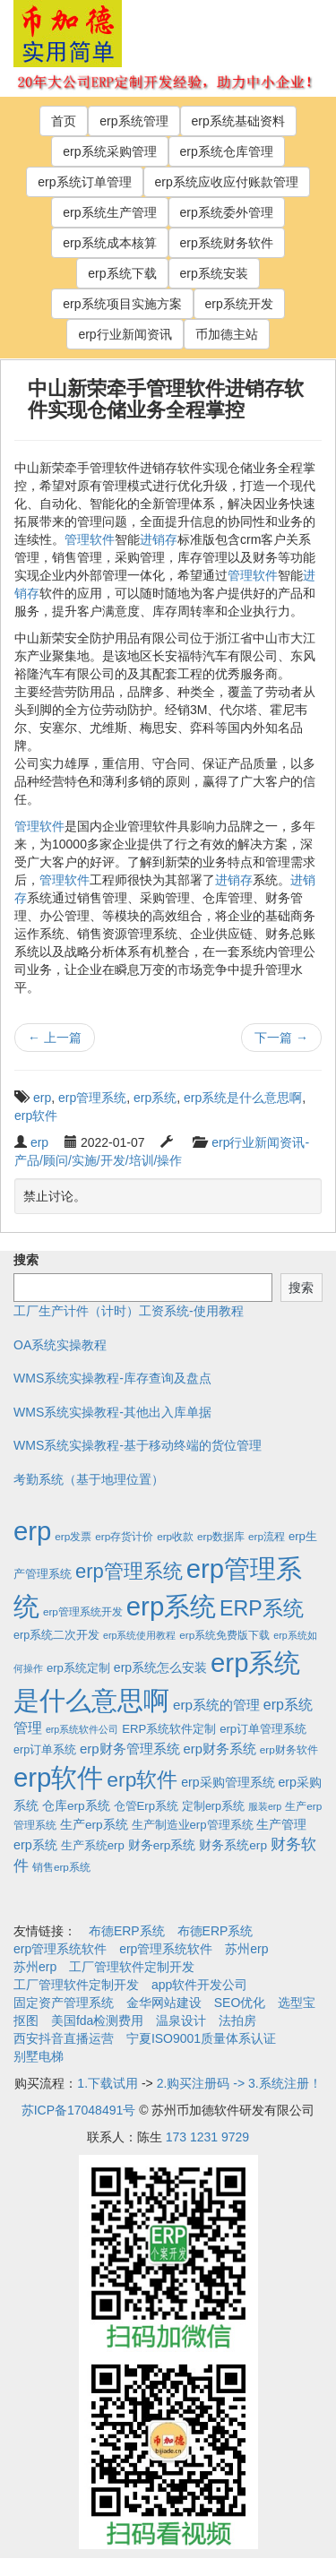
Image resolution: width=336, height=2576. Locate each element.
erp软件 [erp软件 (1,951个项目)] (58, 1777)
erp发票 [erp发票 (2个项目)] (73, 1536)
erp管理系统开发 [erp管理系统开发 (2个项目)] (83, 1611)
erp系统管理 (133, 121)
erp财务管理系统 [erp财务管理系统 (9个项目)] (130, 1748)
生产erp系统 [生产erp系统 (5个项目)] (94, 1824)
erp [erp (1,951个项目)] (32, 1531)
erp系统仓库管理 (226, 151)
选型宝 (296, 2002)
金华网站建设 (164, 2002)
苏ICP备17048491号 (79, 2110)
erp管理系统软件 (60, 1949)
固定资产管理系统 (63, 2002)
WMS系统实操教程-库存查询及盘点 (112, 1378)
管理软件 (90, 539)
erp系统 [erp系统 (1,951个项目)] (171, 1606)
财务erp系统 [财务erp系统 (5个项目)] (162, 1845)
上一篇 (55, 1037)
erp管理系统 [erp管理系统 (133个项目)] (129, 1571)
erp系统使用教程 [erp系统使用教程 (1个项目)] (139, 1635)
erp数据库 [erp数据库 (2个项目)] (221, 1536)
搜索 (26, 1260)
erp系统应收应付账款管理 (226, 182)
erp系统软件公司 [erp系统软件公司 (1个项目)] (82, 1729)
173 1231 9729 (207, 2137)
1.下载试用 (107, 2083)
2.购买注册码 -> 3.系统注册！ (239, 2083)
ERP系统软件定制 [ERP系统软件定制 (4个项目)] (169, 1729)
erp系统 (155, 1097)
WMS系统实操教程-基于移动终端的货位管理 (137, 1445)
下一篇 (281, 1037)
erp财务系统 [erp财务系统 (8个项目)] (220, 1749)
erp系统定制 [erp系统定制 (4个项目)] (78, 1668)
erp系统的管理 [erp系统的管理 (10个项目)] (216, 1704)
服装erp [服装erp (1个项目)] (264, 1806)
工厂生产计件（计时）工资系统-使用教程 (128, 1311)
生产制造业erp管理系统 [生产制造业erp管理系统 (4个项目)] (193, 1824)
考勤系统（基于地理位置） (88, 1479)
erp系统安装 (214, 273)
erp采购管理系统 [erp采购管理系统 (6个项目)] (227, 1782)
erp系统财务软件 (226, 243)
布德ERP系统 (127, 1931)
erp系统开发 (239, 304)
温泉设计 (181, 2020)
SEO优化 (240, 2002)
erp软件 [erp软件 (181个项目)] (142, 1779)
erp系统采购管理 (109, 151)
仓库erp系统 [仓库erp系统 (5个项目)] (76, 1806)
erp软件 (35, 1115)
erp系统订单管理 (84, 182)
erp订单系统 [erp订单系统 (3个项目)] (44, 1750)
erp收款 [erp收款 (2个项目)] (175, 1536)
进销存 (158, 539)
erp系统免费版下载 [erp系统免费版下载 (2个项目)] (224, 1635)
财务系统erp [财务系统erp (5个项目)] (233, 1845)
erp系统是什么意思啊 (243, 1097)
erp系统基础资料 (238, 121)
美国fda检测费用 (97, 2020)
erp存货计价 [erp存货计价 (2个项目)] (124, 1536)
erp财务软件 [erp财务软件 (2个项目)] (289, 1749)
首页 (63, 121)
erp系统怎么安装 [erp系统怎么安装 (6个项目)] (160, 1667)
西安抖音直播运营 (63, 2038)
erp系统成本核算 (109, 243)
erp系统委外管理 (226, 212)
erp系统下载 (122, 273)
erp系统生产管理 (109, 212)
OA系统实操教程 (60, 1345)
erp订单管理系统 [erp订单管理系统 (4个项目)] (263, 1729)
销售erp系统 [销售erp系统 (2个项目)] (61, 1867)
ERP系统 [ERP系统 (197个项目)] (262, 1608)
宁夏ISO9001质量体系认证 (201, 2038)
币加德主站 (226, 334)
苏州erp (246, 1949)
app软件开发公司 (199, 1984)
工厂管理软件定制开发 (131, 1967)
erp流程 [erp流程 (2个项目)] (266, 1536)
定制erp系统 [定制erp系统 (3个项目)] (213, 1806)
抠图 (26, 2020)
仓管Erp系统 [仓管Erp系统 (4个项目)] (146, 1806)
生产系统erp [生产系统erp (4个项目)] (93, 1845)
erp (42, 1097)
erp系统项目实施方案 (122, 304)
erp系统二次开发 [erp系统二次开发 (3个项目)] (56, 1635)
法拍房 (237, 2020)
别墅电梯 (38, 2056)
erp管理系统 (92, 1097)
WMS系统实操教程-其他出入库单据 (112, 1412)
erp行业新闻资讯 (124, 334)
